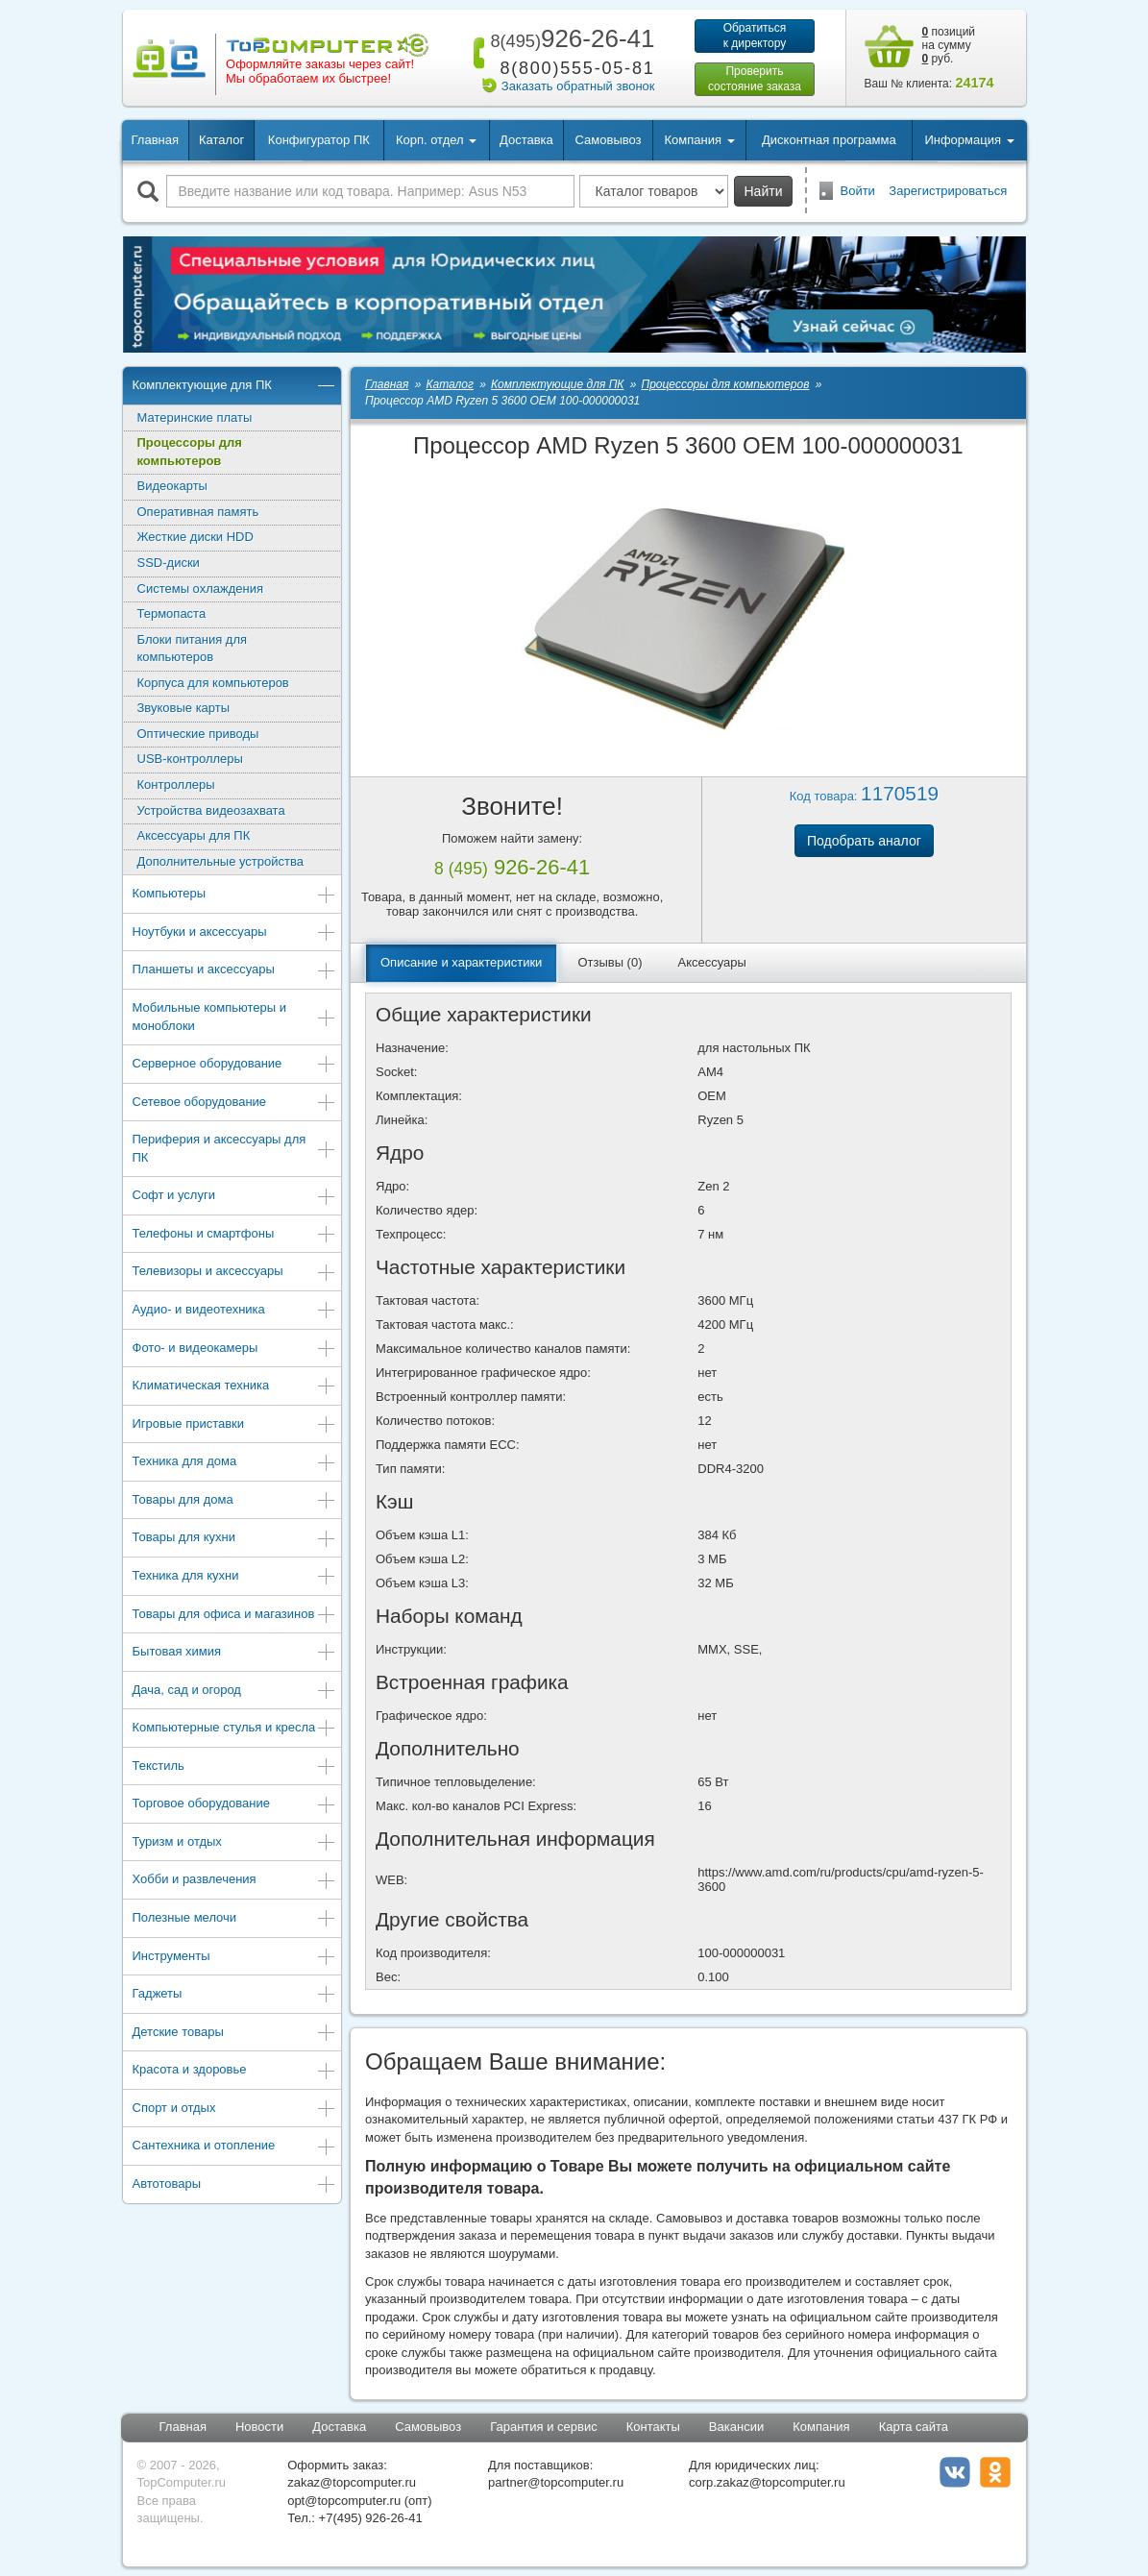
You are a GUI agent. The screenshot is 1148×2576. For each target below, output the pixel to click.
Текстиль (235, 1767)
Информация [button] (969, 140)
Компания (821, 2426)
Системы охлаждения (200, 588)
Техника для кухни (235, 1577)
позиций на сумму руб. (949, 45)
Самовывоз (608, 140)
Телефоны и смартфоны (235, 1235)
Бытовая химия (235, 1653)
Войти (858, 191)
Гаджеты (235, 1995)
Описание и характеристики (461, 962)
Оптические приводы (198, 733)
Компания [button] (699, 140)
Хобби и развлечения (235, 1881)
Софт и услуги (235, 1197)
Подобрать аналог (864, 840)
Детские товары (235, 2033)
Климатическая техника (235, 1387)
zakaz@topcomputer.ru (351, 2482)
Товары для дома (235, 1501)
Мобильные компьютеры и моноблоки (235, 1016)
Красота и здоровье (235, 2071)
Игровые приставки (235, 1425)
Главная (155, 140)
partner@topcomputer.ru (555, 2482)
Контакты (653, 2426)
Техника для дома (235, 1463)
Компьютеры (235, 895)
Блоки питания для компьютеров (192, 648)
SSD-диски (168, 562)
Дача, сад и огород (235, 1691)
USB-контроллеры (190, 758)
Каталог (221, 140)
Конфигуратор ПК (319, 140)
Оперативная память (198, 511)
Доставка (526, 140)
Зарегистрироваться (948, 191)
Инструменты (235, 1958)
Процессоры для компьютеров (189, 451)
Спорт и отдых (235, 2109)
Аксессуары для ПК (194, 835)
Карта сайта (913, 2426)
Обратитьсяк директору (755, 35)
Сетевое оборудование (235, 1103)
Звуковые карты (184, 707)
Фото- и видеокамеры (235, 1349)
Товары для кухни (235, 1539)
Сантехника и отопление (235, 2147)
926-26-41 (568, 38)
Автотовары (235, 2185)
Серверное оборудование (235, 1065)
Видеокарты (172, 485)
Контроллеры (176, 784)
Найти (764, 191)
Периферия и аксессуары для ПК (235, 1148)
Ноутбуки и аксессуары (235, 933)
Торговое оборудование (235, 1805)
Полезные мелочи (235, 1919)
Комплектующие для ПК (235, 387)
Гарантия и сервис (544, 2426)
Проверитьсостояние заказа (754, 78)
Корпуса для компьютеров (213, 682)
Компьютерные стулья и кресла (235, 1729)
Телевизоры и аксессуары (235, 1272)
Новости (259, 2426)
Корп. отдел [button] (436, 140)
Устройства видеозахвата (211, 810)
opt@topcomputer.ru (344, 2500)
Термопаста (172, 613)
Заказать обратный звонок (578, 86)
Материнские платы (195, 417)
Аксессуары (712, 962)
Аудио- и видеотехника (235, 1311)
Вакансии (736, 2426)
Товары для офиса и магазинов (235, 1616)
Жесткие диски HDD (195, 536)
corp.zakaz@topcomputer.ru (767, 2482)
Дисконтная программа (829, 140)
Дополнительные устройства (221, 861)
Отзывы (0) (609, 962)
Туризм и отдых (235, 1843)
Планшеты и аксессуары (235, 971)
